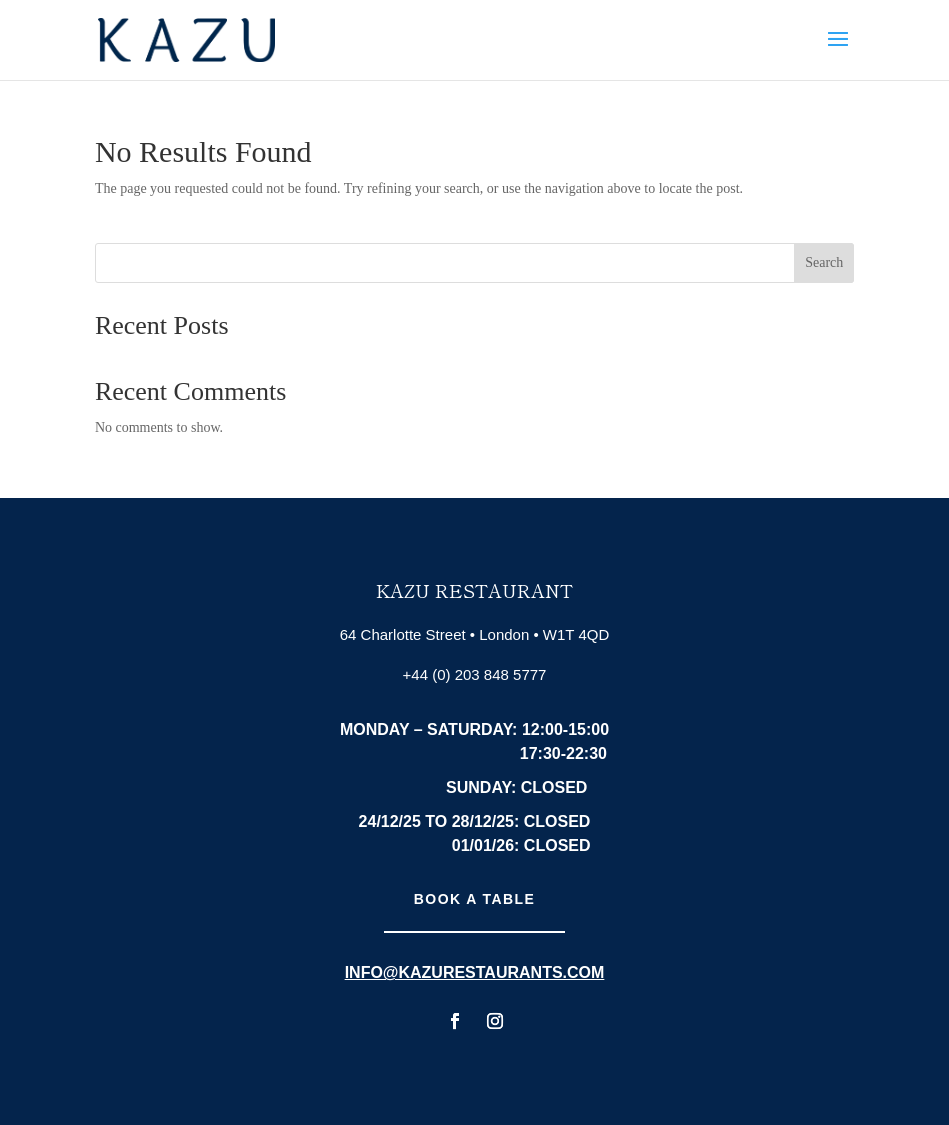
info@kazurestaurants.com (475, 972)
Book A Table (474, 899)
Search (824, 262)
